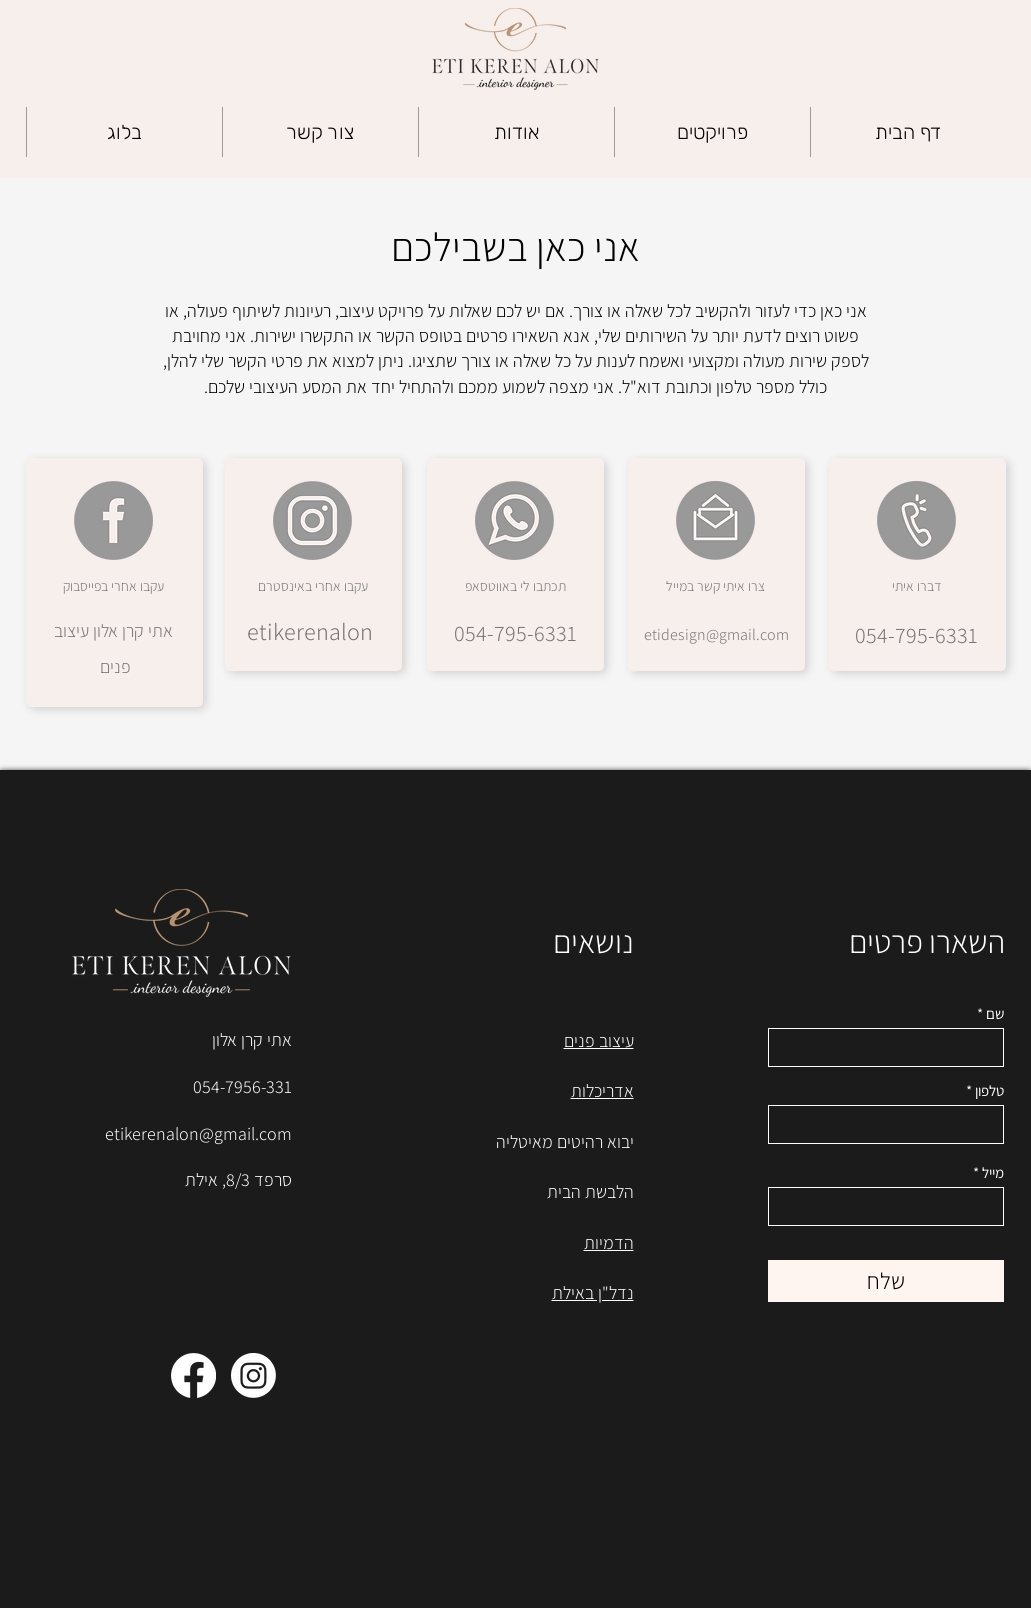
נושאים (593, 941)
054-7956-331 (242, 1086)
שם (995, 1013)
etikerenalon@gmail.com (198, 1133)
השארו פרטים (927, 941)
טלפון (989, 1090)
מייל (993, 1172)
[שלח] (886, 1281)
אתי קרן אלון (252, 1039)
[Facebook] (193, 1375)
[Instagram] (253, 1375)
